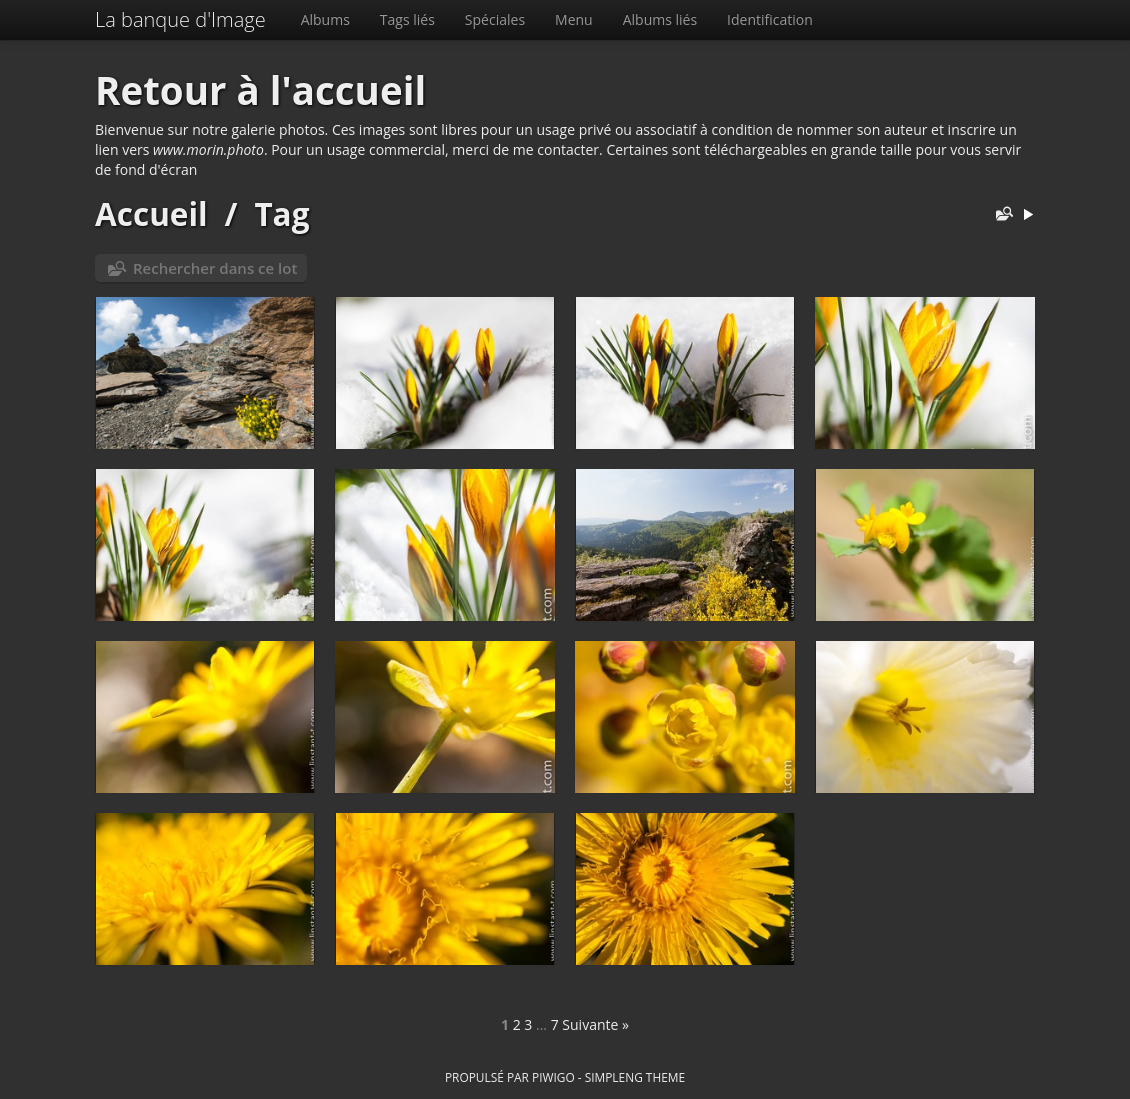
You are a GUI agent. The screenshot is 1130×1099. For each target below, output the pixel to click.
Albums (325, 19)
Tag (281, 213)
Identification (770, 19)
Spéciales (495, 19)
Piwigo (553, 1077)
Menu (574, 19)
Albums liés (660, 19)
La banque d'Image (180, 19)
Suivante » (595, 1024)
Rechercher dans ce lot (215, 268)
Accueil (151, 213)
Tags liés (407, 19)
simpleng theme (635, 1077)
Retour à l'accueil (260, 90)
